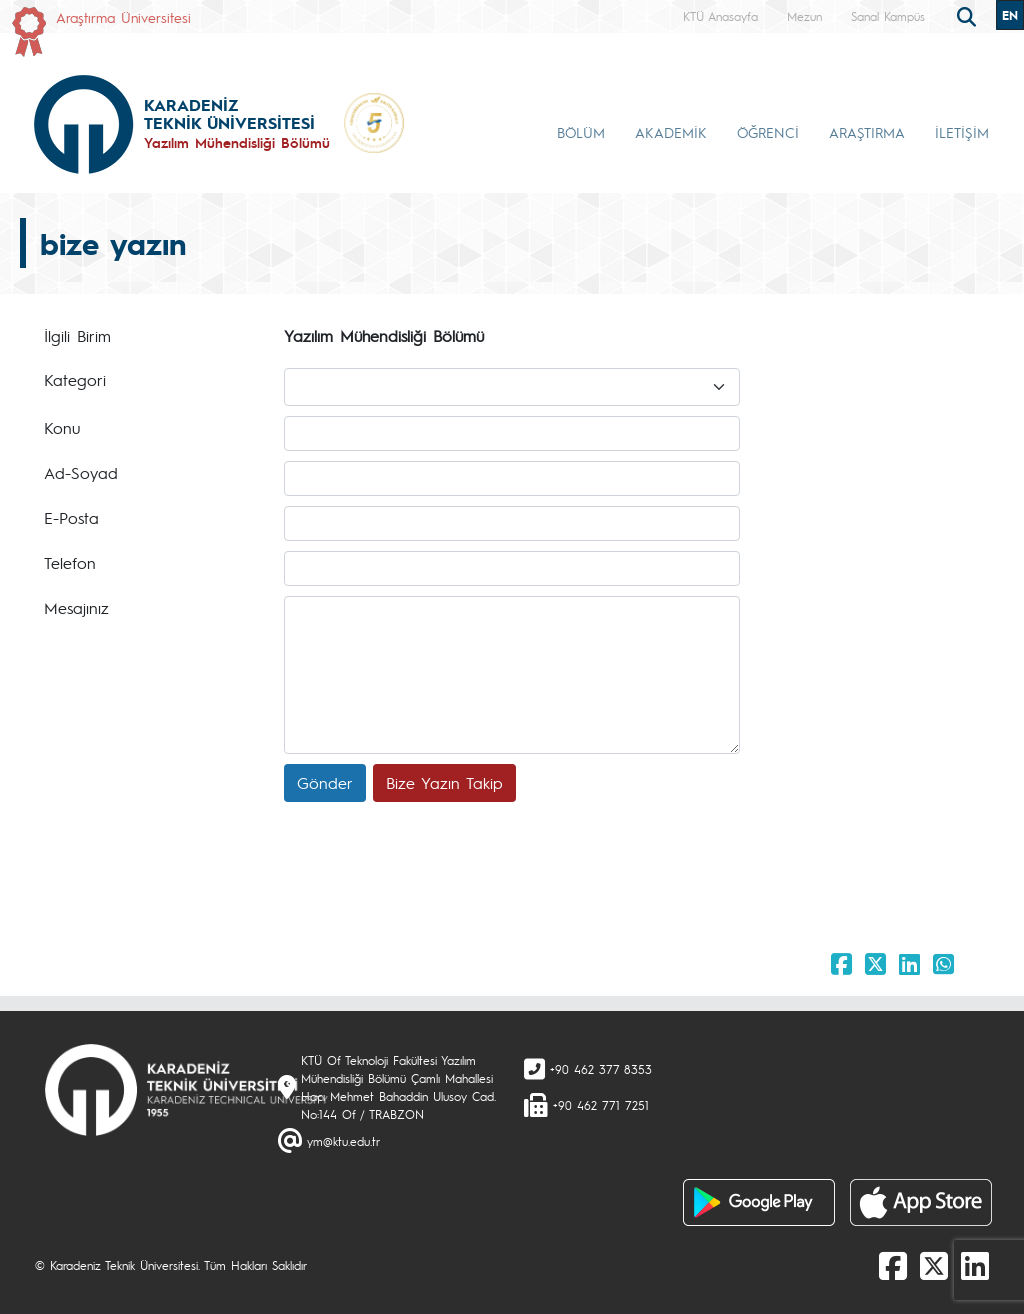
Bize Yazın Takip (444, 782)
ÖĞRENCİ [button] (768, 132)
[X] (934, 1265)
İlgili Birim (77, 335)
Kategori (75, 379)
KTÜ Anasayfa (720, 16)
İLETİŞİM (962, 132)
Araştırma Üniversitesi (123, 17)
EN (1010, 15)
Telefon (70, 562)
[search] (969, 15)
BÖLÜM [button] (581, 132)
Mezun (804, 16)
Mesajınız (76, 607)
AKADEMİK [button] (671, 132)
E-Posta (71, 517)
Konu (62, 427)
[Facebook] (893, 1265)
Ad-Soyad (81, 472)
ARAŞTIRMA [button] (867, 132)
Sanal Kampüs (888, 16)
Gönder (325, 782)
